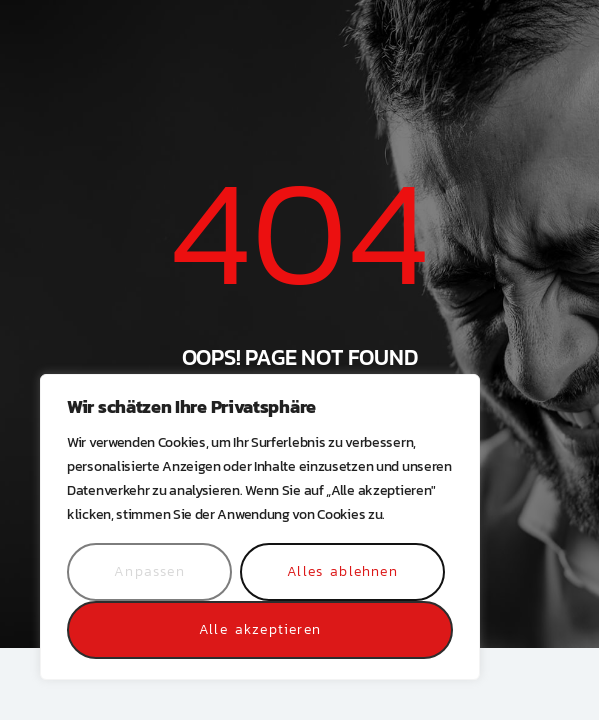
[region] (260, 527)
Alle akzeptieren (260, 629)
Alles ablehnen (342, 571)
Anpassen (149, 571)
